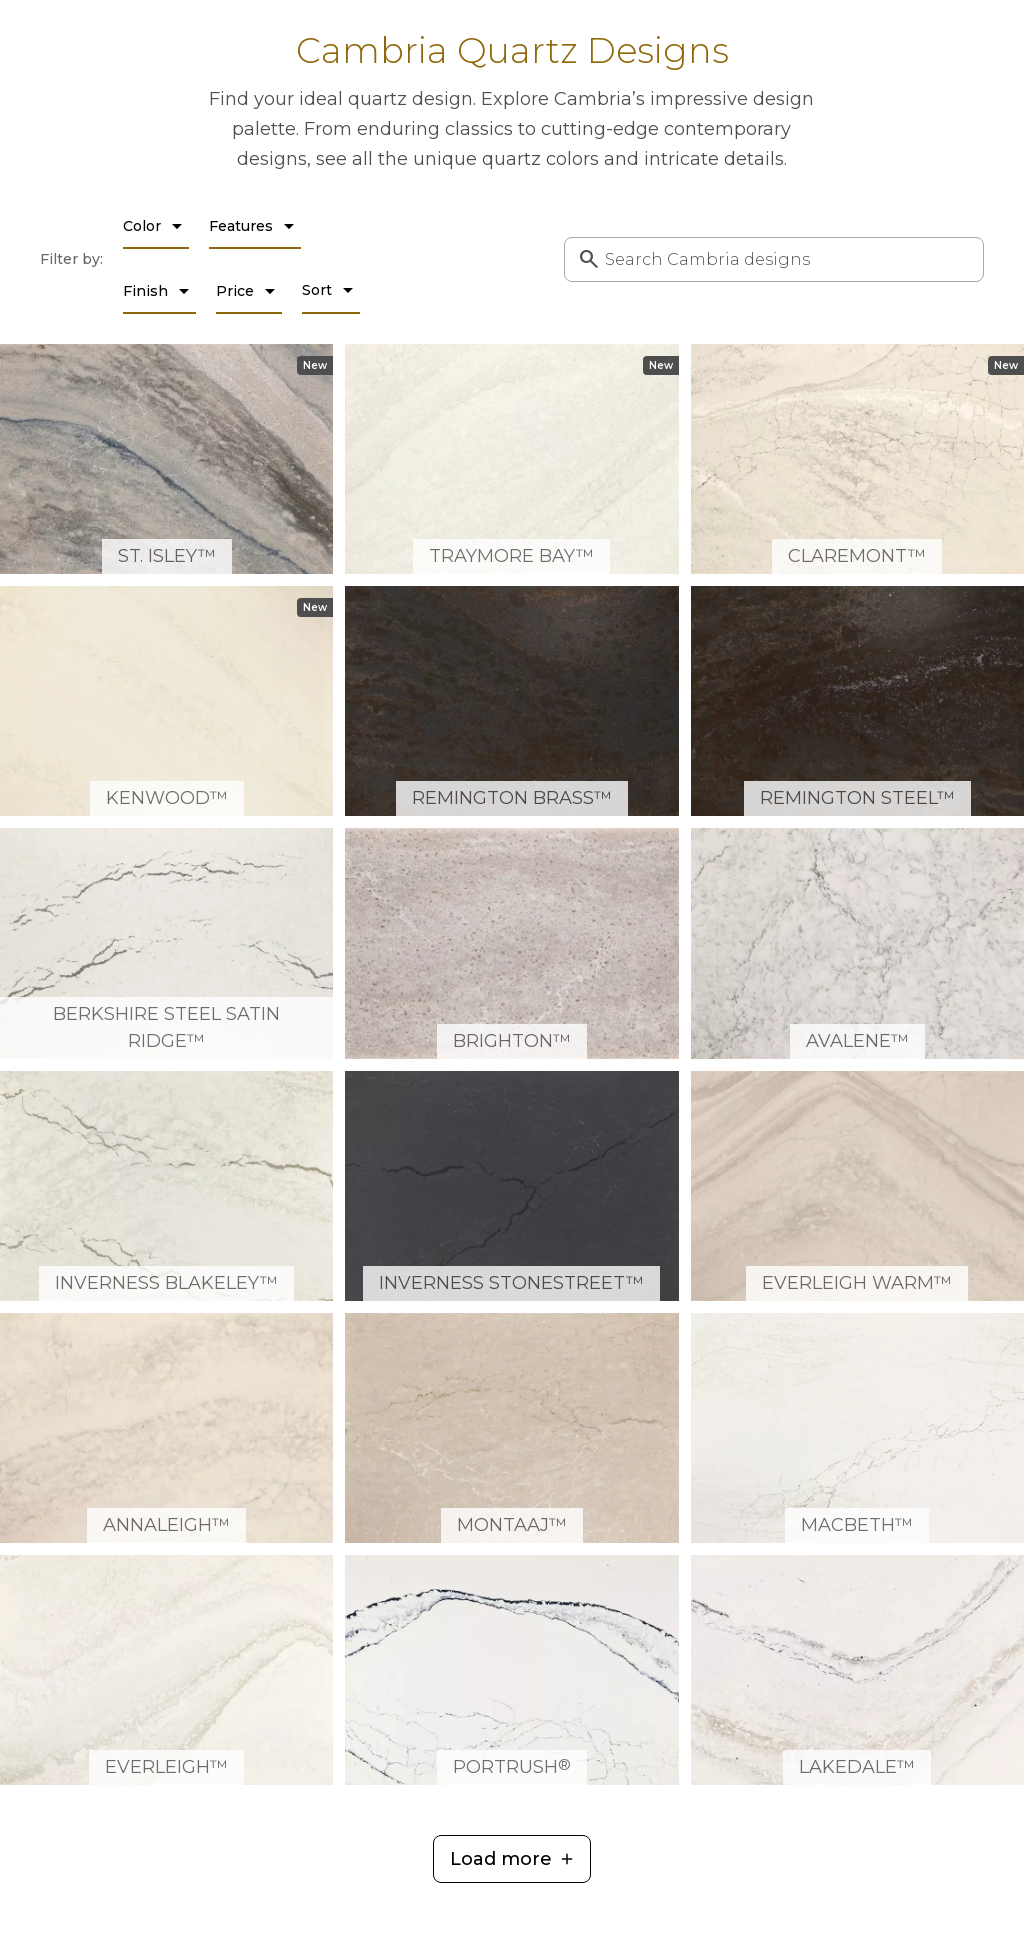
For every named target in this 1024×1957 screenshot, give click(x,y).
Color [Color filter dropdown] (156, 226)
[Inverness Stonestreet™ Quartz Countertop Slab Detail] (511, 1186)
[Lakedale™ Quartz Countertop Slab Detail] (857, 1670)
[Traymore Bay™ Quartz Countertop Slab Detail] (511, 459)
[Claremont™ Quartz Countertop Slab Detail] (857, 459)
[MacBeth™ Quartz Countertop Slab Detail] (857, 1428)
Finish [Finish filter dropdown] (159, 291)
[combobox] (774, 259)
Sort (331, 290)
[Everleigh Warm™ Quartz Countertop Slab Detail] (857, 1186)
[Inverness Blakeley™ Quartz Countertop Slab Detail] (166, 1186)
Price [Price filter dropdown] (249, 291)
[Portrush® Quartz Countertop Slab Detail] (511, 1670)
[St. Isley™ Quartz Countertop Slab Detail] (166, 459)
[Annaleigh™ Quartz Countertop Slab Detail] (166, 1428)
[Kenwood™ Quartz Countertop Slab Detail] (166, 701)
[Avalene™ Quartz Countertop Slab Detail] (857, 943)
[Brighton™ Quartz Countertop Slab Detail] (511, 943)
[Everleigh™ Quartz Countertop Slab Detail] (166, 1670)
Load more (501, 1859)
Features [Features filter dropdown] (255, 226)
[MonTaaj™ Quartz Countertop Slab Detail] (511, 1428)
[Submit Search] (585, 259)
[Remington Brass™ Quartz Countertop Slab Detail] (511, 701)
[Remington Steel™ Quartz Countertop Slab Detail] (857, 701)
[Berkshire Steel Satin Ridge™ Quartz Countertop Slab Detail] (166, 943)
